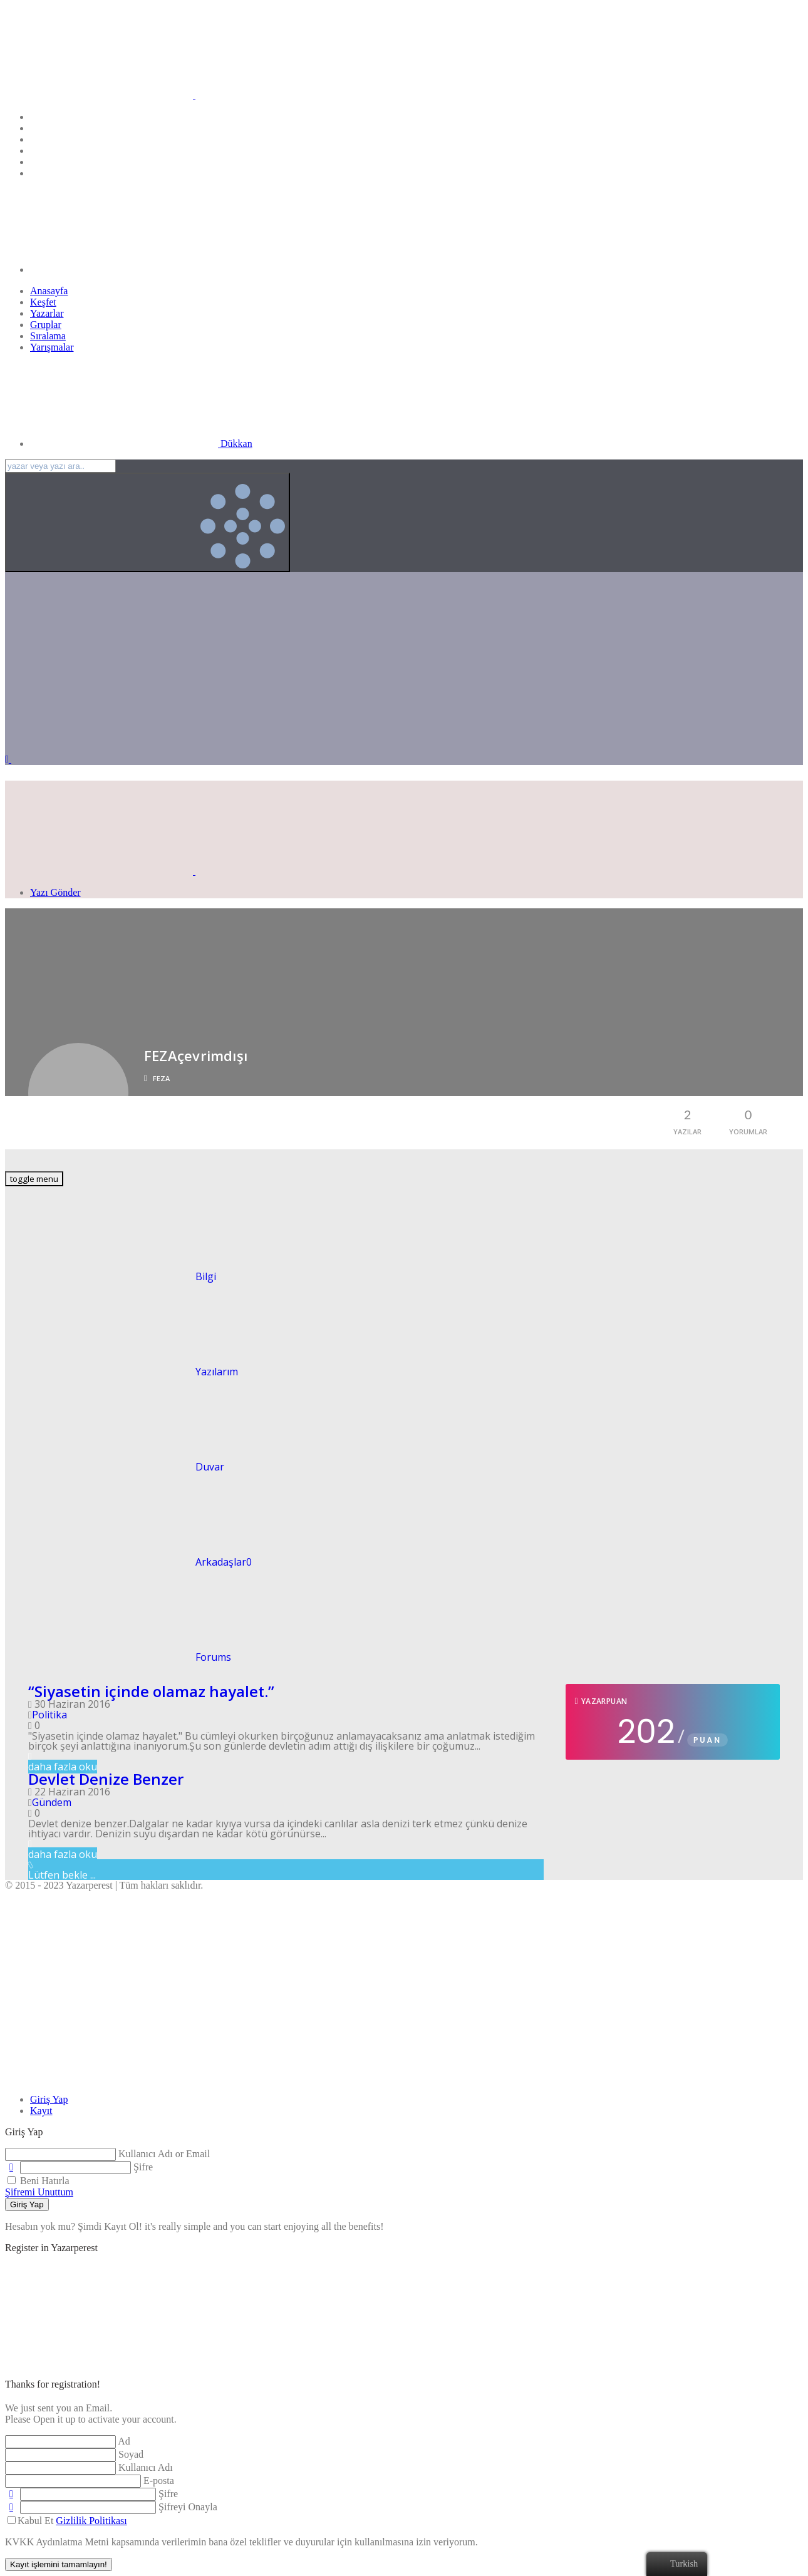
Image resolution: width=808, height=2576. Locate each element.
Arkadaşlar (128, 1562)
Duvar (114, 1467)
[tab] (49, 2099)
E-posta (158, 2480)
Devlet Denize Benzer (106, 1778)
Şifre (143, 2167)
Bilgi (110, 1276)
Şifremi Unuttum (39, 2192)
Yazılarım (121, 1371)
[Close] (99, 2078)
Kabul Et (67, 2520)
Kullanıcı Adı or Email (164, 2153)
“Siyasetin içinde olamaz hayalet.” (151, 1691)
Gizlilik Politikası (91, 2520)
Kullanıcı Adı (145, 2467)
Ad (124, 2441)
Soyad (130, 2454)
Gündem (51, 1802)
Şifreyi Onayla (187, 2507)
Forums (118, 1657)
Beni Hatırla (39, 2180)
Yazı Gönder (55, 892)
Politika (49, 1715)
